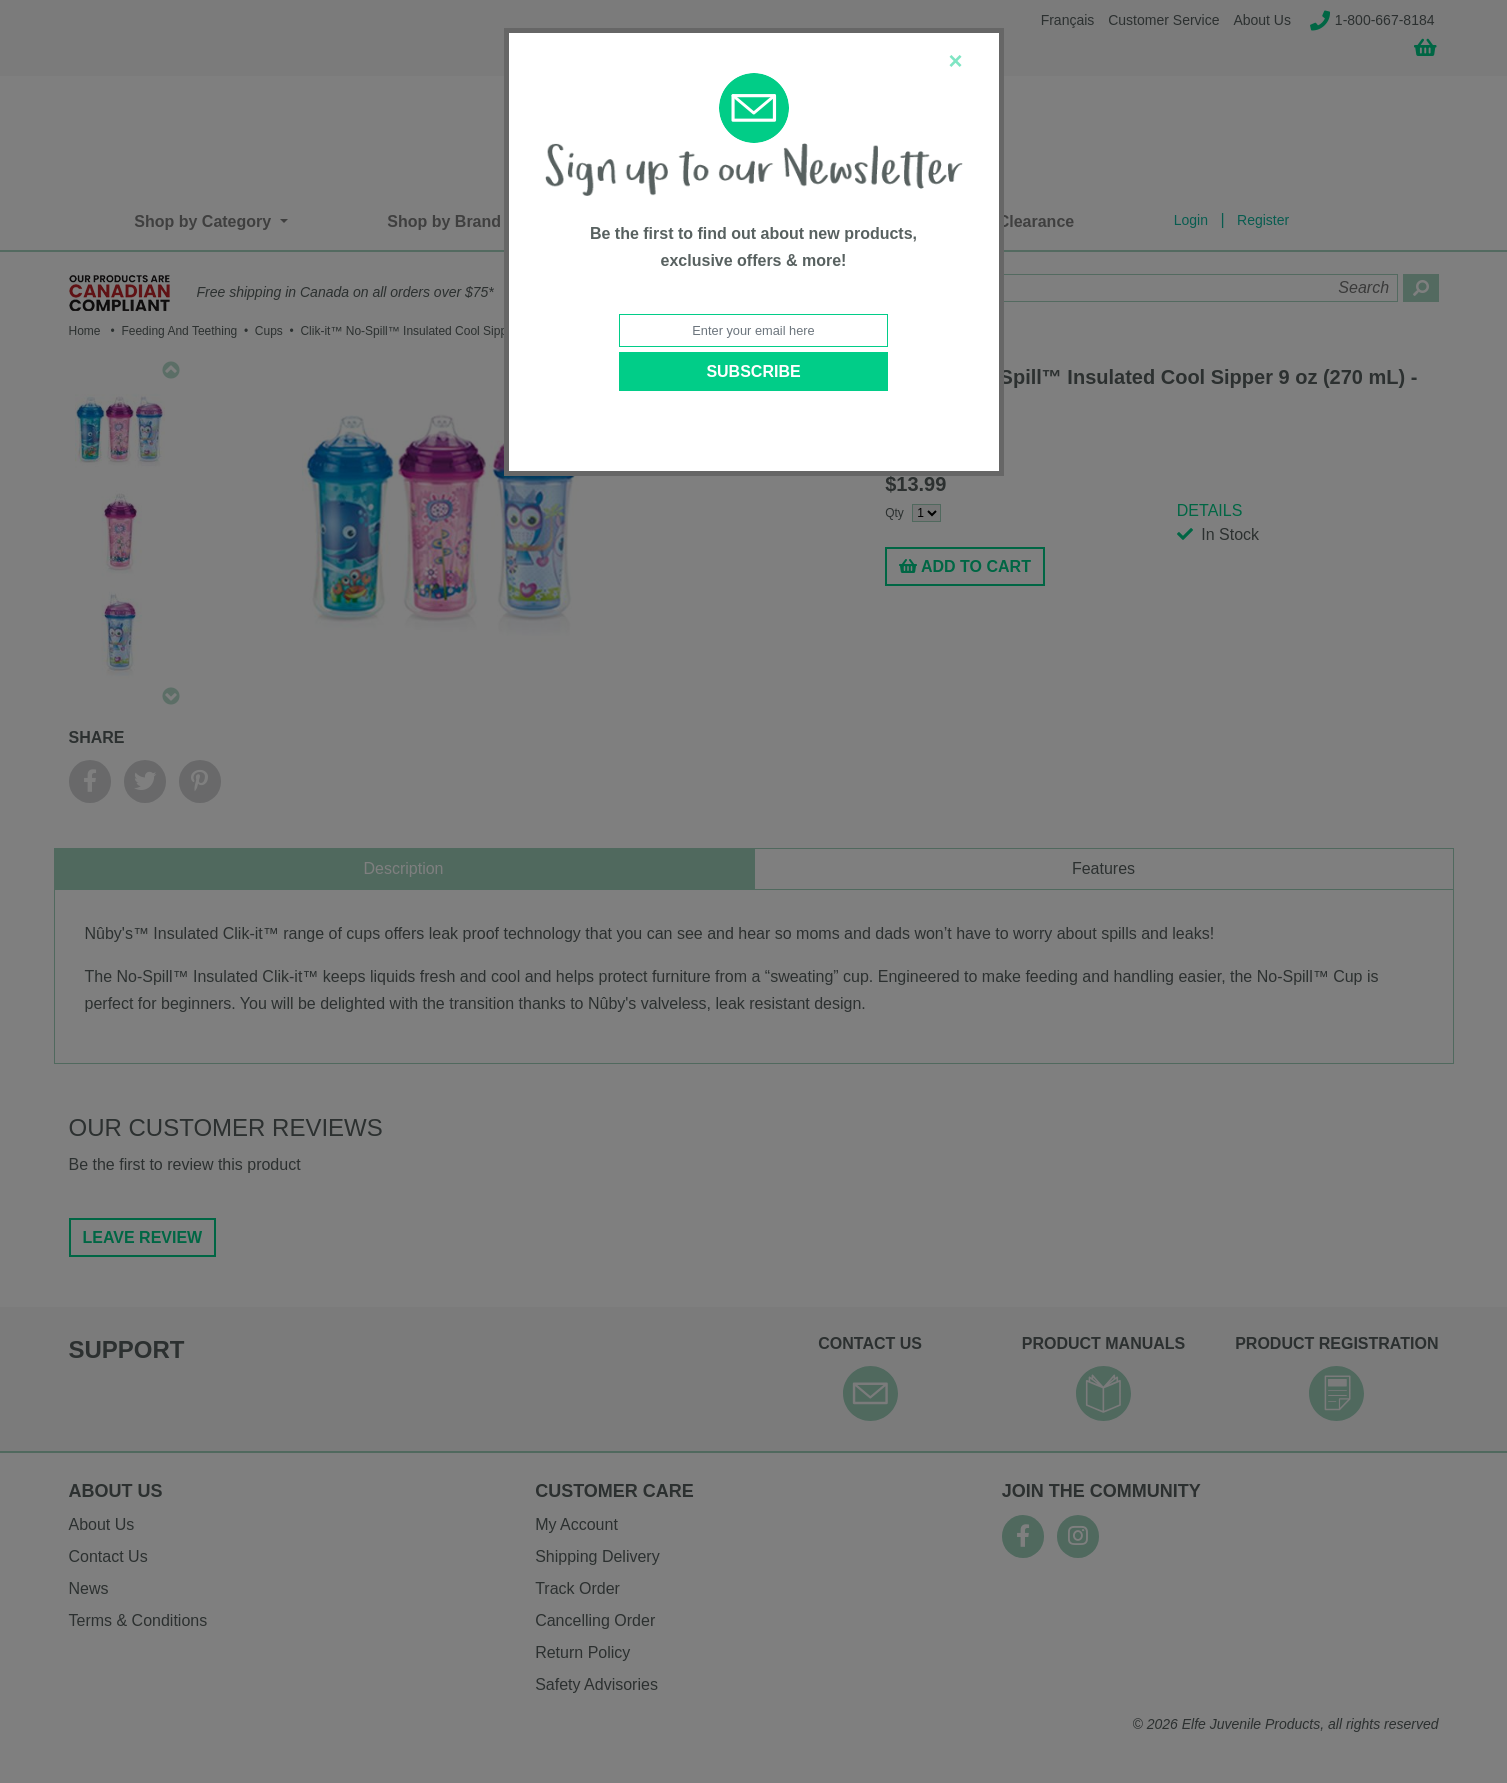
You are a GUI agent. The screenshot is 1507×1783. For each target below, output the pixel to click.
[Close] (955, 61)
